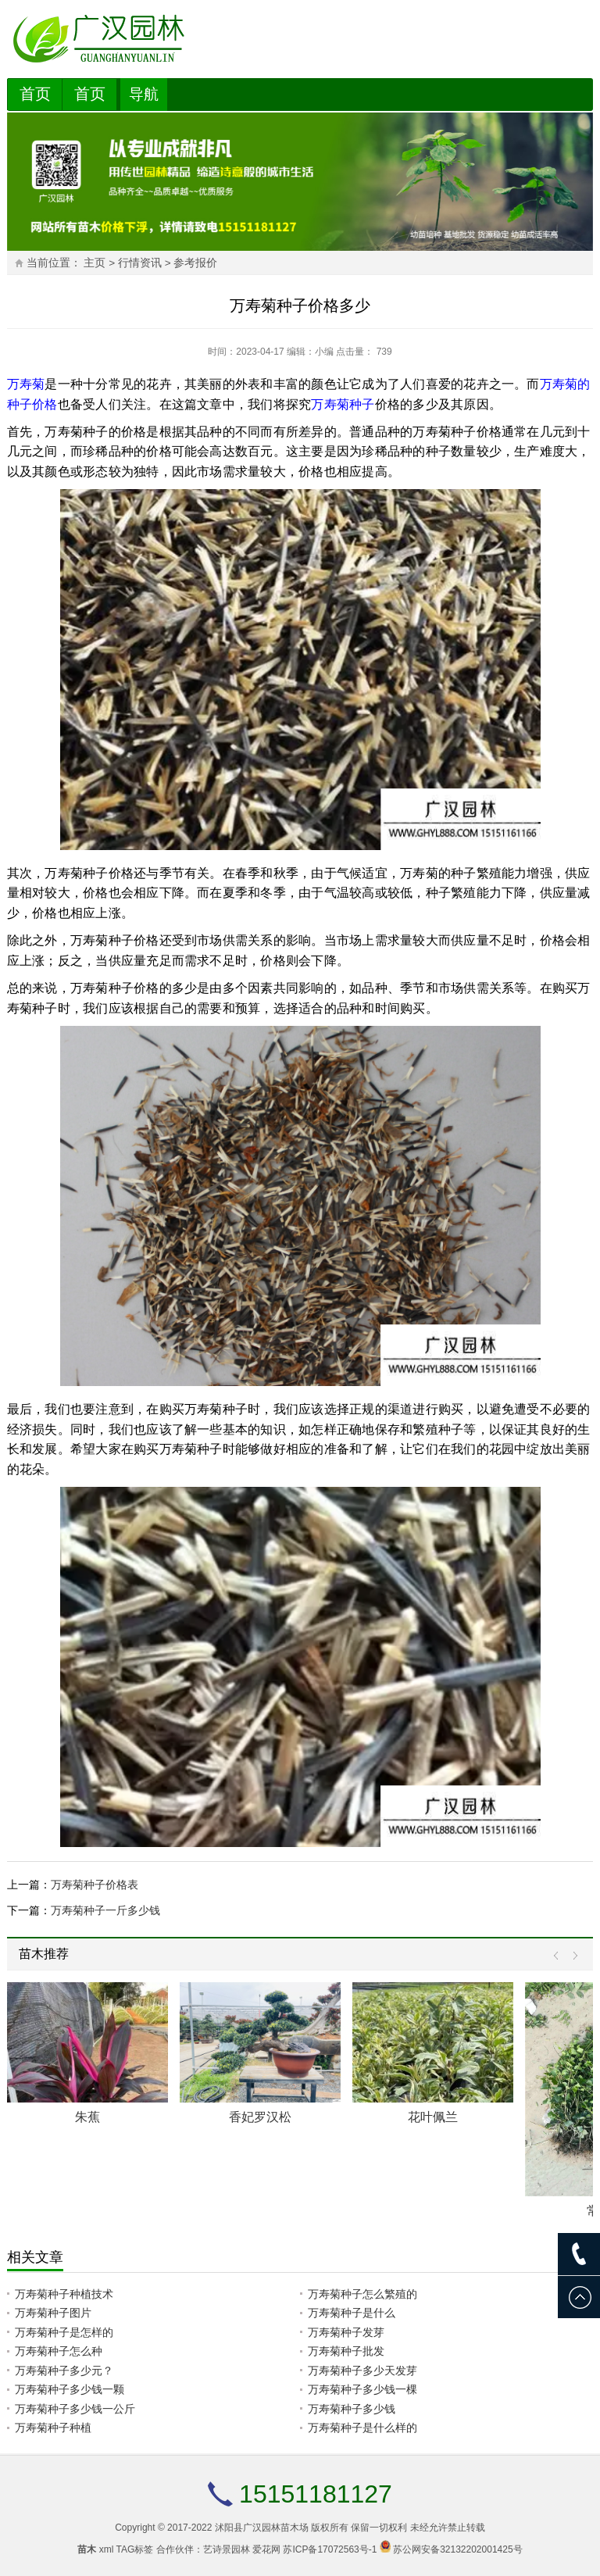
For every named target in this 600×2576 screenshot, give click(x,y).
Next (571, 1956)
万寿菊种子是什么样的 (362, 2427)
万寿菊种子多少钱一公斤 (75, 2409)
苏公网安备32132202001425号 (457, 2549)
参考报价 (195, 263)
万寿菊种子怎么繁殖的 (362, 2294)
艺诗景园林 (226, 2549)
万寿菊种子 (342, 404)
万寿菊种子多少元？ (64, 2370)
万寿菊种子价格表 (94, 1884)
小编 (324, 351)
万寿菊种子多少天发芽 (362, 2370)
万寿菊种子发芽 (346, 2332)
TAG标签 (135, 2549)
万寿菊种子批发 (346, 2351)
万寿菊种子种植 (53, 2427)
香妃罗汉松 (260, 2117)
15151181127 (315, 2494)
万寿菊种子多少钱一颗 (69, 2389)
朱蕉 (87, 2117)
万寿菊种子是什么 (351, 2312)
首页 (35, 93)
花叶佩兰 (433, 2117)
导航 (144, 94)
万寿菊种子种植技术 (64, 2294)
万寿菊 (26, 384)
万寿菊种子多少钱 (351, 2409)
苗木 (86, 2549)
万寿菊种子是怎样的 (64, 2332)
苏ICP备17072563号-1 (330, 2549)
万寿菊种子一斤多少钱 (105, 1910)
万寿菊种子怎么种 (58, 2351)
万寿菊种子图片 (53, 2312)
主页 (94, 263)
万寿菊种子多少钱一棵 (362, 2389)
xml (106, 2549)
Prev (560, 1956)
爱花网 (266, 2549)
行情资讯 (140, 263)
